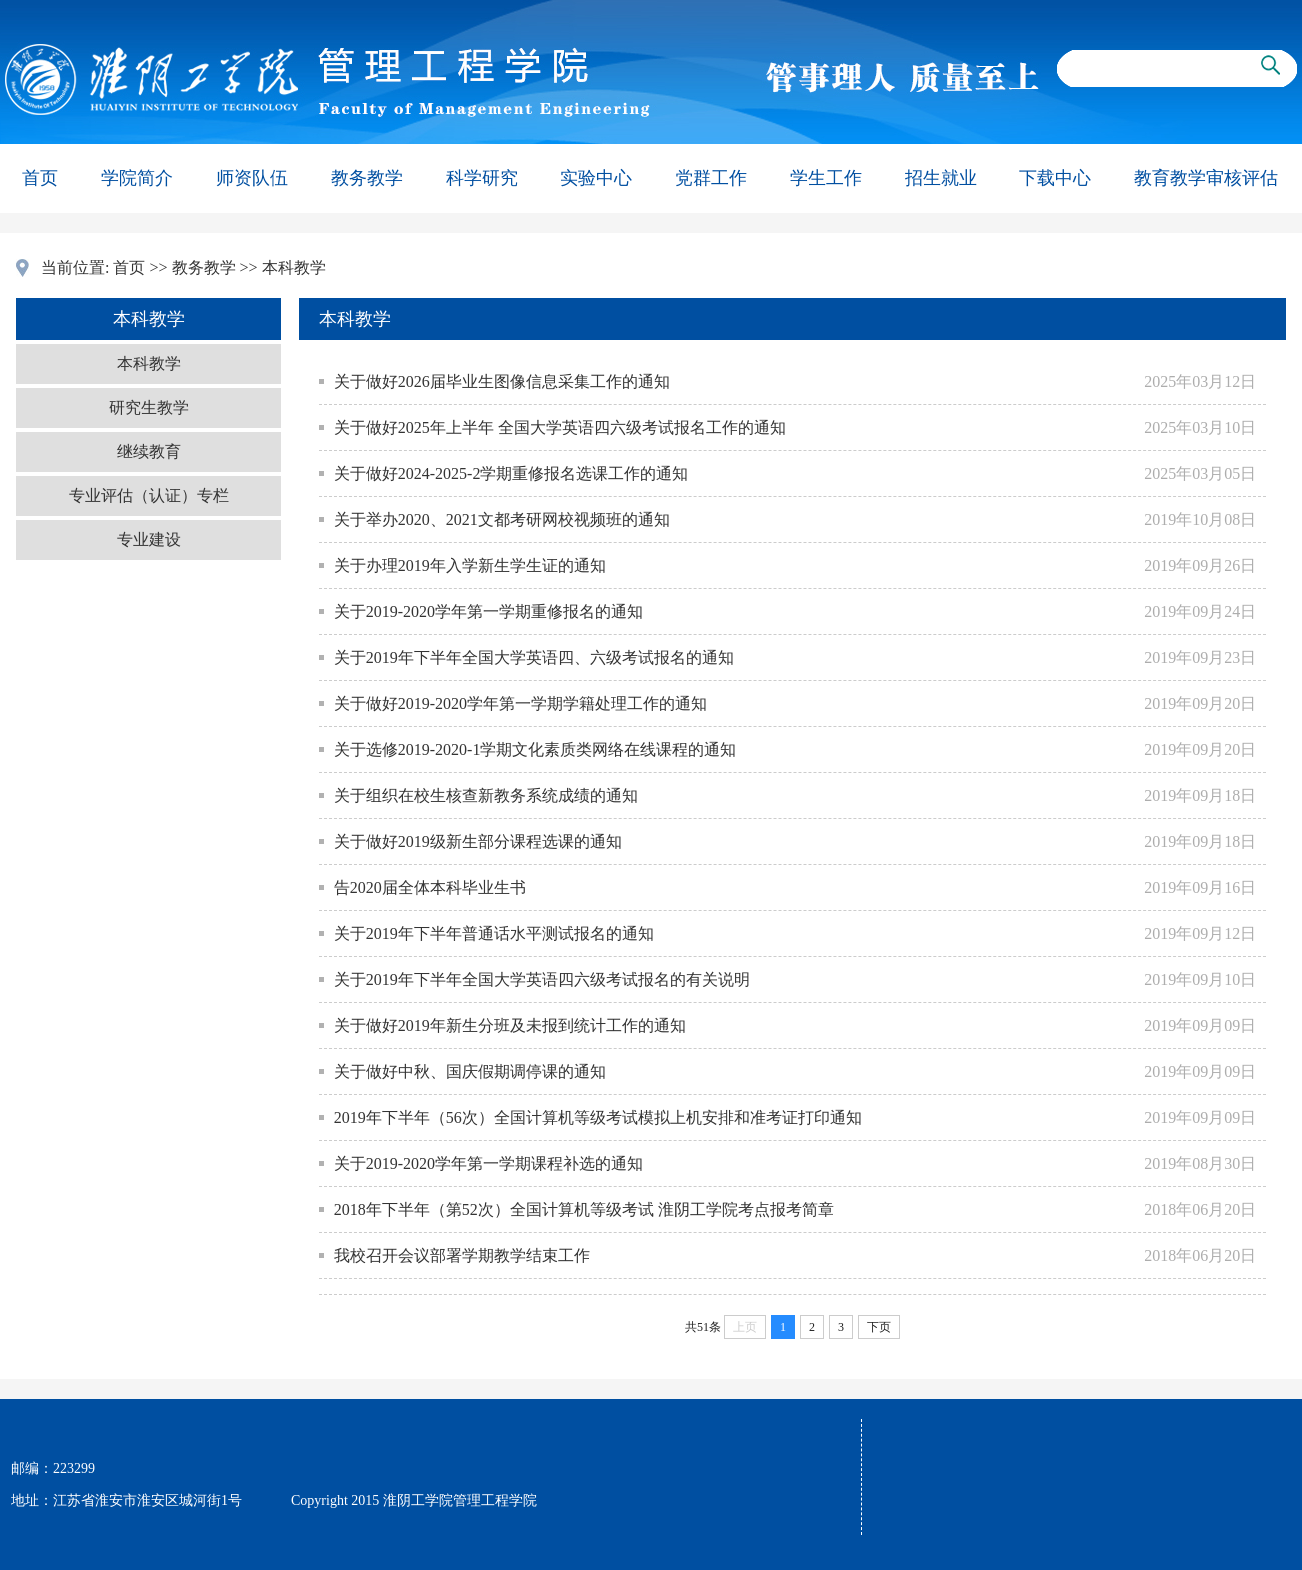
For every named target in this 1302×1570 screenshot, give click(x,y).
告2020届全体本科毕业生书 (430, 887)
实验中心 (596, 178)
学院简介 (137, 178)
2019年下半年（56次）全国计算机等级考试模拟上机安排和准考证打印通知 (598, 1117)
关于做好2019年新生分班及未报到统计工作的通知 (510, 1025)
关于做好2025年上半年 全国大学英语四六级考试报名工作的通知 (560, 427)
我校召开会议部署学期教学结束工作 (462, 1255)
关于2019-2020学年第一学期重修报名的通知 (488, 611)
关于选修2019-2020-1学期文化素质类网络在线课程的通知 (535, 749)
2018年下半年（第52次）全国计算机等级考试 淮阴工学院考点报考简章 (584, 1209)
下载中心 (1055, 178)
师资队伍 (252, 178)
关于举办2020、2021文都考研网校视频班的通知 (502, 519)
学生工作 (826, 178)
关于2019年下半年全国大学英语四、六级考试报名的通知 (534, 657)
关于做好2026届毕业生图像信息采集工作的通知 (502, 381)
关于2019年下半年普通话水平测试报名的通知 (494, 933)
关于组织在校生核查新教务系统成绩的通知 (486, 795)
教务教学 (367, 178)
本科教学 (294, 267)
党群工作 (711, 178)
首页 (40, 178)
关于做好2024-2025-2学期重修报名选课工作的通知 (511, 473)
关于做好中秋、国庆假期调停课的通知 (470, 1071)
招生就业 (941, 178)
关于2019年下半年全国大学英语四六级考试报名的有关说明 (542, 979)
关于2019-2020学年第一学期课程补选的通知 (488, 1163)
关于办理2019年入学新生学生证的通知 (470, 565)
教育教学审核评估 (1206, 178)
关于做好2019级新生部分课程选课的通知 (478, 841)
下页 (879, 1327)
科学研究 (482, 178)
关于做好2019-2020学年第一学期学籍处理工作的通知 (520, 703)
